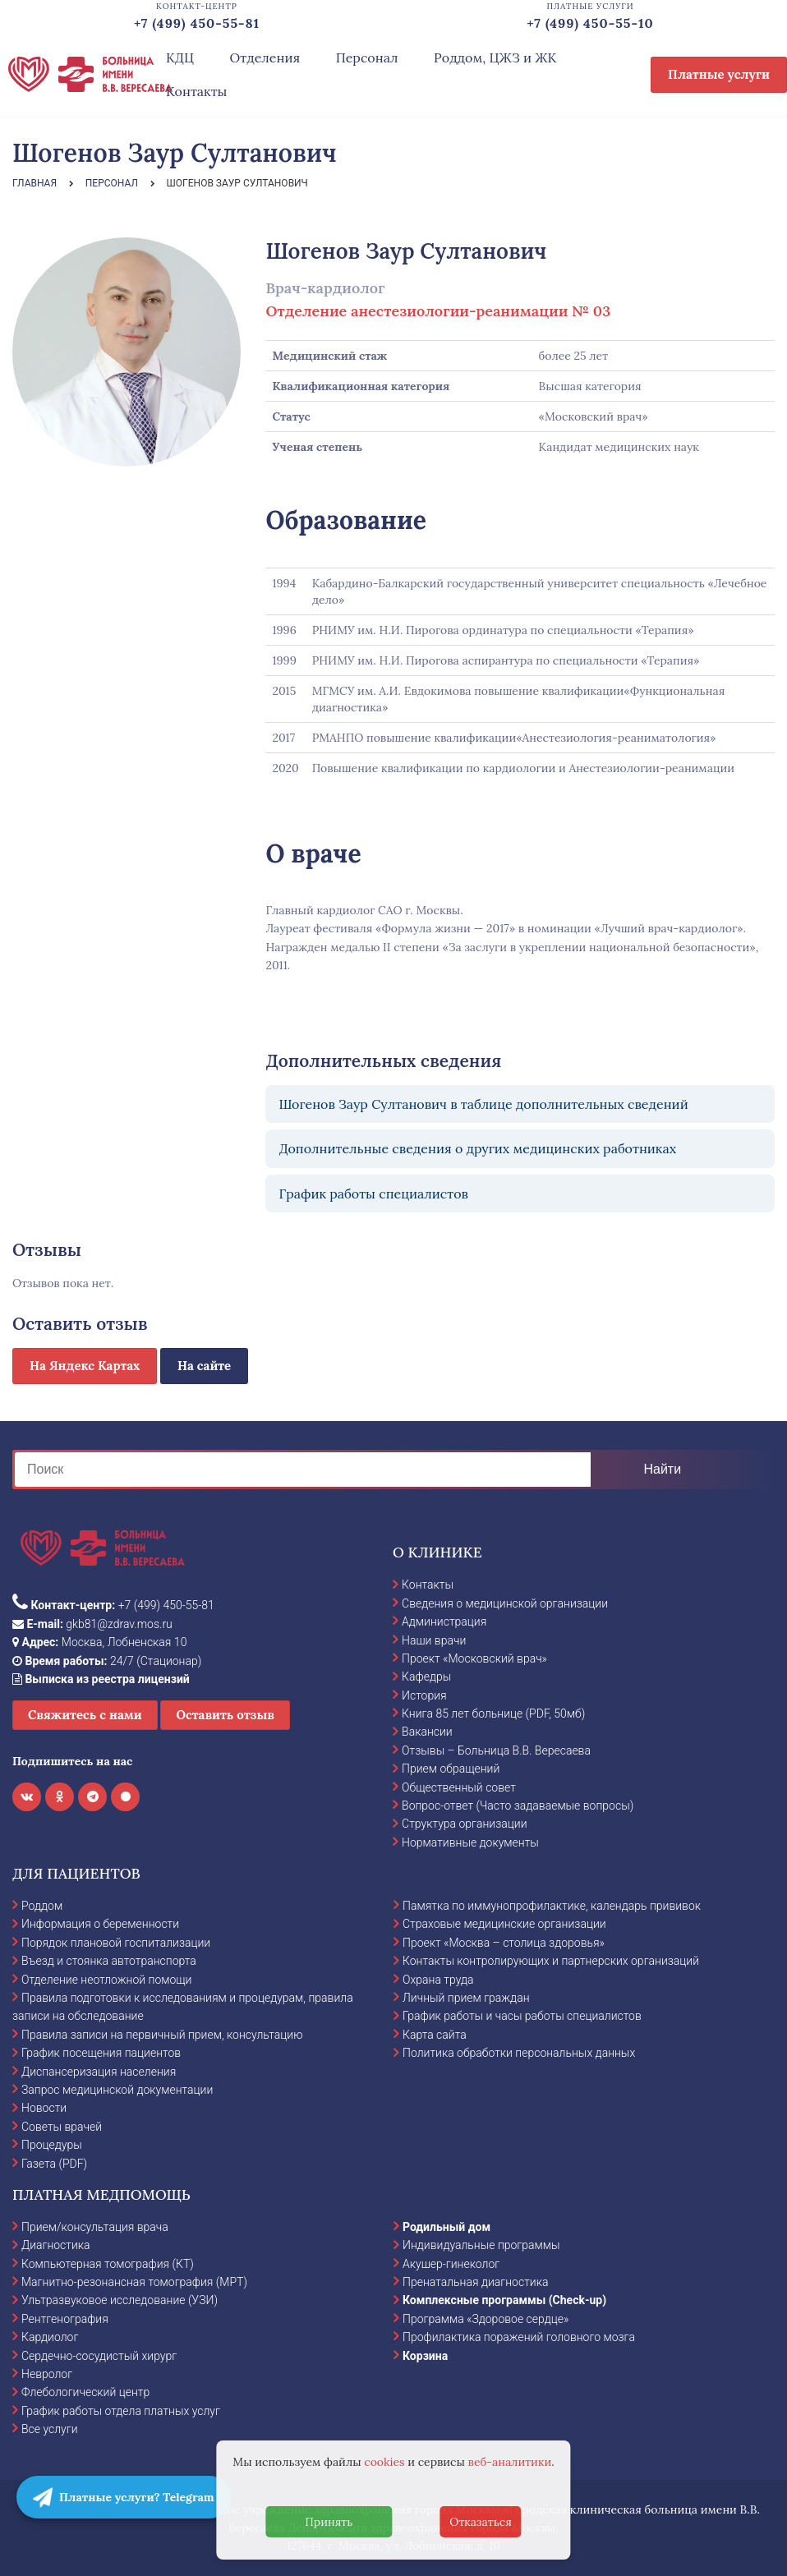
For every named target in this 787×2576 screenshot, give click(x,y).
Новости (44, 2107)
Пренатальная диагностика (475, 2281)
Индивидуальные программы (481, 2245)
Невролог (46, 2373)
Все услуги (49, 2429)
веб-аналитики (510, 2461)
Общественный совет (459, 1787)
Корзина (425, 2355)
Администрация (444, 1621)
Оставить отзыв (225, 1715)
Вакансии (427, 1731)
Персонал (367, 57)
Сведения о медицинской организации (505, 1603)
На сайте (204, 1365)
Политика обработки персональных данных (519, 2052)
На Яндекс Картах (85, 1365)
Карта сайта (435, 2034)
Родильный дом (446, 2226)
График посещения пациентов (101, 2052)
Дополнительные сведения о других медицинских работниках (477, 1148)
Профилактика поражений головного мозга (519, 2337)
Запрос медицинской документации (117, 2089)
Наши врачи (434, 1640)
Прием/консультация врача (94, 2226)
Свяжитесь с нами (85, 1715)
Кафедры (426, 1676)
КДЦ (180, 57)
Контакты (197, 91)
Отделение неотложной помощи (106, 1979)
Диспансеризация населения (98, 2071)
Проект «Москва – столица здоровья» (504, 1942)
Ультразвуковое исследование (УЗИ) (119, 2300)
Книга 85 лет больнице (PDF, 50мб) (493, 1713)
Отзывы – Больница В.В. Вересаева (496, 1750)
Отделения (265, 57)
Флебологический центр (85, 2392)
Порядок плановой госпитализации (115, 1942)
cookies (384, 2461)
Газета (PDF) (54, 2163)
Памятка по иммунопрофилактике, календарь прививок (552, 1905)
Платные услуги (719, 74)
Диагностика (55, 2245)
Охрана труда (438, 1979)
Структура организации (464, 1823)
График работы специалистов (373, 1193)
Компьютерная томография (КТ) (107, 2263)
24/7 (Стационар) (106, 1661)
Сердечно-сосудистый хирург (99, 2355)
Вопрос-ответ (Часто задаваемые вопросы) (517, 1805)
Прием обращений (450, 1768)
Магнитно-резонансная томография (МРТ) (134, 2281)
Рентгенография (64, 2318)
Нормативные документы (470, 1842)
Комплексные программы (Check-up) (504, 2300)
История (424, 1695)
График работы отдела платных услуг (120, 2410)
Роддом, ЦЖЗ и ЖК (495, 57)
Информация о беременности (100, 1923)
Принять (328, 2521)
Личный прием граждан (466, 1997)
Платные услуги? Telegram (123, 2497)
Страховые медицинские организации (504, 1923)
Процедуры (51, 2144)
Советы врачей (61, 2126)
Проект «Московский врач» (474, 1658)
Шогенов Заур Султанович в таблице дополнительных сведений (483, 1104)
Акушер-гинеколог (451, 2263)
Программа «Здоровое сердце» (485, 2318)
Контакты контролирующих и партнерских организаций (551, 1960)
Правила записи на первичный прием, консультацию (162, 2034)
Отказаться (480, 2521)
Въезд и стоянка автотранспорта (108, 1960)
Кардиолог (49, 2337)
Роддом (41, 1905)
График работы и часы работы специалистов (522, 2015)
